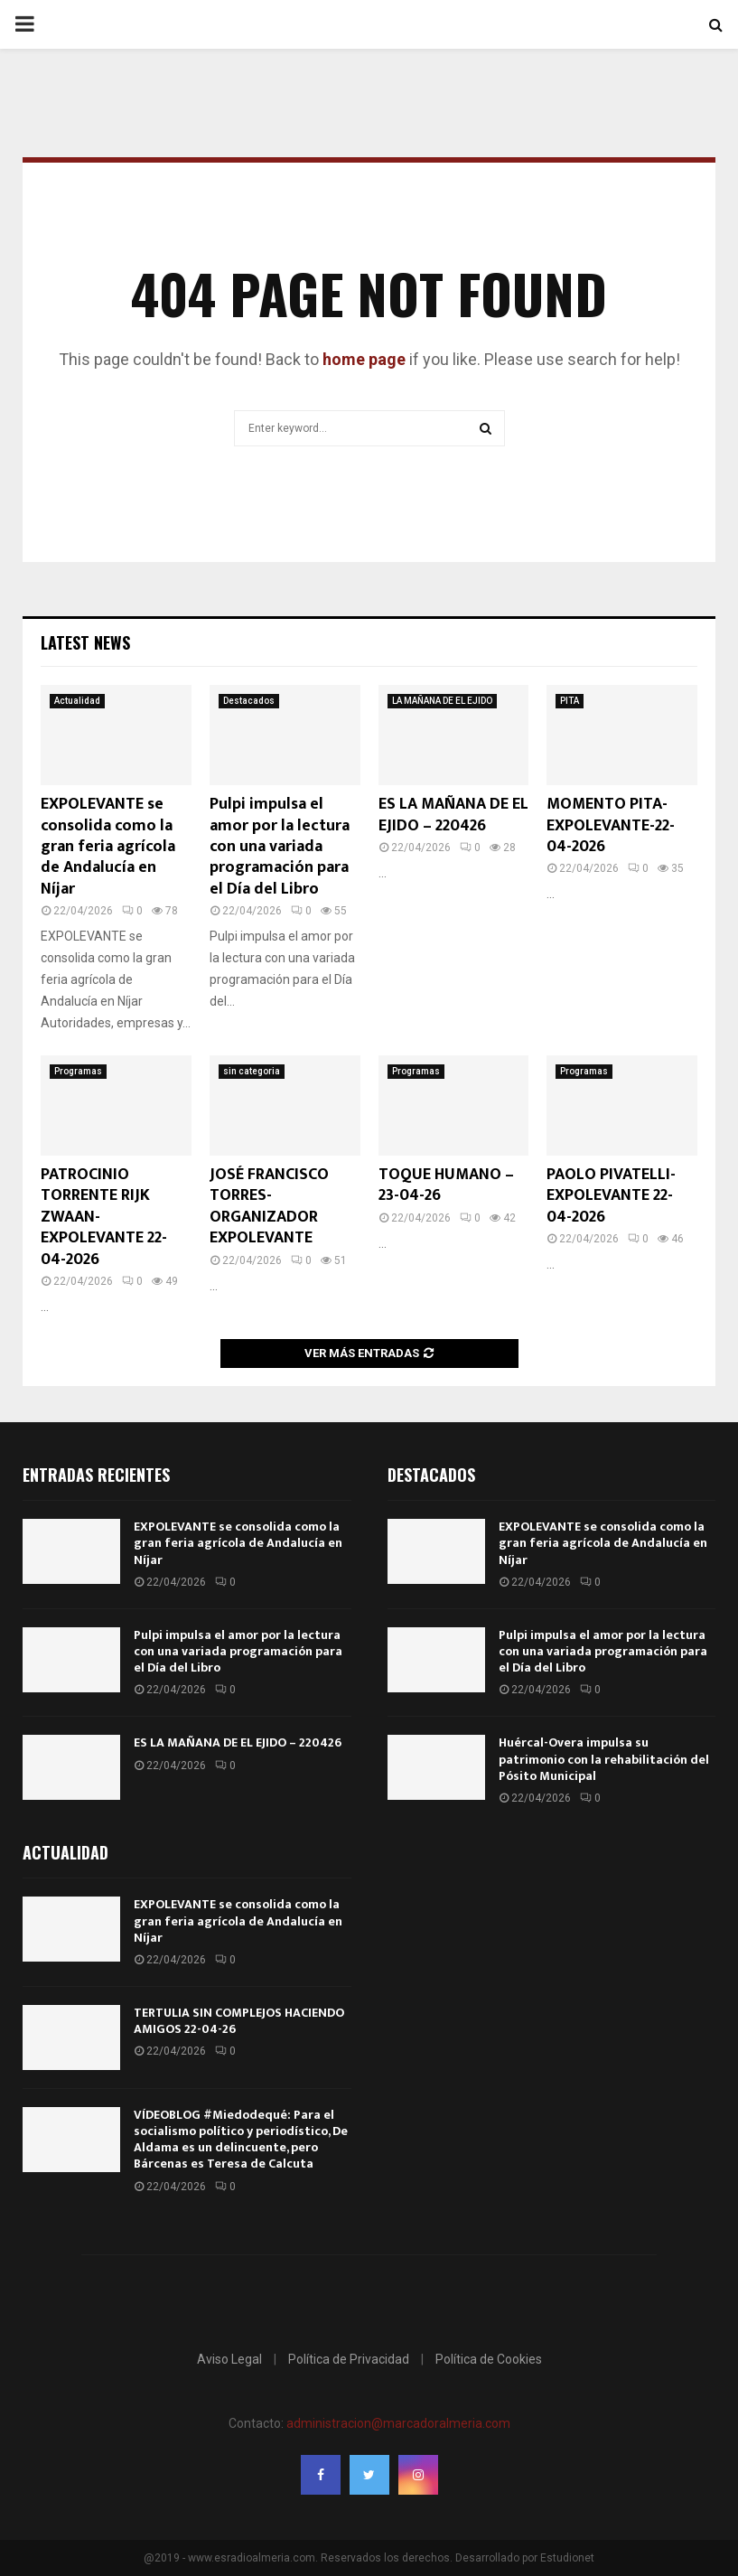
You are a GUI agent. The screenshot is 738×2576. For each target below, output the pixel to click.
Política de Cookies (488, 2359)
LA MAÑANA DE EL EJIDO (442, 701)
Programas (78, 1071)
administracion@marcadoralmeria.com (398, 2423)
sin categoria (251, 1071)
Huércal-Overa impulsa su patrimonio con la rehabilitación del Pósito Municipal (604, 1758)
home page (364, 359)
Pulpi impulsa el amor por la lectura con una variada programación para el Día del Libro (280, 847)
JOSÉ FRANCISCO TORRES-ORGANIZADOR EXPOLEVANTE (269, 1206)
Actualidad (77, 701)
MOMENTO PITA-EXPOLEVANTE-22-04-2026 (610, 825)
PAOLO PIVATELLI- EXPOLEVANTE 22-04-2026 (611, 1196)
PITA (569, 701)
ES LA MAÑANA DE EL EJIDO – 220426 (453, 814)
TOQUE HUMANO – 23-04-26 (446, 1185)
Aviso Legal (229, 2359)
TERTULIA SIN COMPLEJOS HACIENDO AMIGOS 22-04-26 (239, 2020)
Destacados (249, 701)
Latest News (85, 642)
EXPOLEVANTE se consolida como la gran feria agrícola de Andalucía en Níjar (108, 847)
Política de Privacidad (348, 2359)
